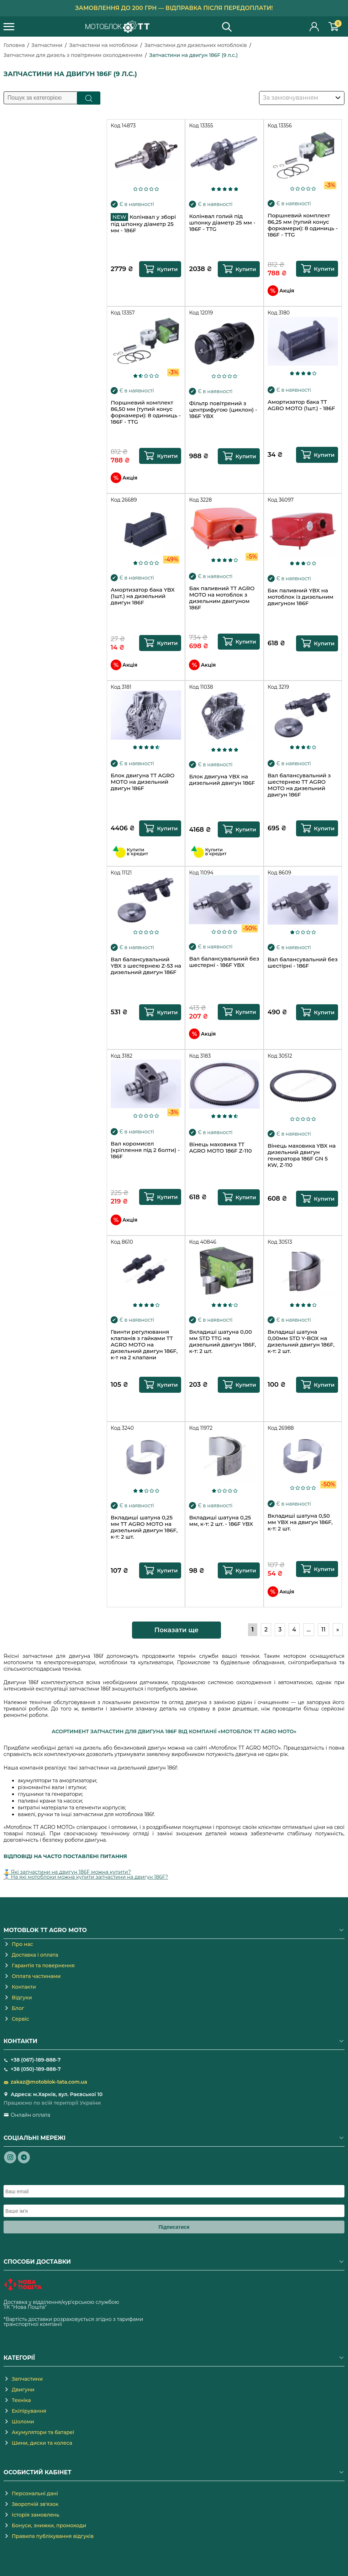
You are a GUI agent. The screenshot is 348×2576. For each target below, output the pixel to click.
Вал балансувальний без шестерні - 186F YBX (224, 962)
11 (323, 1629)
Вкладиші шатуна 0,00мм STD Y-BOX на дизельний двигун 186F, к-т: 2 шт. (301, 1341)
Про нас (22, 1944)
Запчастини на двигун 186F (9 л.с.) (193, 55)
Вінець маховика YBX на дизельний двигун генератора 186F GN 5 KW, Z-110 (302, 1155)
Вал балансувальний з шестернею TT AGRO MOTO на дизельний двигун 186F (299, 785)
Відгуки (22, 1997)
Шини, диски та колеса (42, 2443)
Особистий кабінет (315, 26)
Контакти (24, 1987)
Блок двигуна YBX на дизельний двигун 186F (222, 779)
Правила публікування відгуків (53, 2536)
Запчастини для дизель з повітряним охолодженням (73, 55)
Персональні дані (35, 2493)
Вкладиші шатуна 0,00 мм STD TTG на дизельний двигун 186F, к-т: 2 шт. (222, 1341)
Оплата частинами (36, 1976)
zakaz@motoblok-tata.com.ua (49, 2082)
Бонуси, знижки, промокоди (49, 2525)
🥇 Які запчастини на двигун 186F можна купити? (67, 1872)
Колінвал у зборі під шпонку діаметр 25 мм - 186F (143, 223)
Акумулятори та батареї (43, 2432)
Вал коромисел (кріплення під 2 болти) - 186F (145, 1150)
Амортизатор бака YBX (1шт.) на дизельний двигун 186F (143, 596)
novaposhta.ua (66, 2307)
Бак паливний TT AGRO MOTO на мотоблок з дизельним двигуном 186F (221, 598)
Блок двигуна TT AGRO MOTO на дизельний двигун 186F (142, 782)
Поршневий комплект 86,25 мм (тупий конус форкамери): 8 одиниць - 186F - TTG (303, 225)
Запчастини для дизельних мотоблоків (195, 45)
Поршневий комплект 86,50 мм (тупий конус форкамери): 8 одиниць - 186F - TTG (146, 412)
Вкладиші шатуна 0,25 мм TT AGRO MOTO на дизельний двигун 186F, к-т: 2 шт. (144, 1527)
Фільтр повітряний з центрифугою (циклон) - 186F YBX (223, 409)
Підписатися (173, 2227)
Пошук (89, 98)
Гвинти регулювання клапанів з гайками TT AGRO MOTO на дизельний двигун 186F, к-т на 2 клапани (144, 1345)
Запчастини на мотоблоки (103, 45)
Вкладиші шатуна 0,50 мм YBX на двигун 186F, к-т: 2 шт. (300, 1522)
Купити (167, 269)
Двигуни (23, 2389)
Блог (18, 2008)
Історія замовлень (35, 2515)
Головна (14, 45)
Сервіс (20, 2019)
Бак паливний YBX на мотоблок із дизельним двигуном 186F (300, 597)
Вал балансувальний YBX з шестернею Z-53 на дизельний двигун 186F (146, 965)
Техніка (21, 2400)
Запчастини (46, 45)
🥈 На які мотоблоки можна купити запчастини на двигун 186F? (86, 1877)
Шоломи (23, 2421)
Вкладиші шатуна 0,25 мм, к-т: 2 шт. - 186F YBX (221, 1520)
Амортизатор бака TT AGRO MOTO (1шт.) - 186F (301, 405)
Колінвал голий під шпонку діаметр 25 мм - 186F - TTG (222, 222)
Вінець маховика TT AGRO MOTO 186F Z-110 (220, 1147)
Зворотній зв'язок (35, 2504)
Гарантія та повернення (43, 1965)
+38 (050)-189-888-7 (36, 2069)
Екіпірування (29, 2411)
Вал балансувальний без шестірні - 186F (303, 962)
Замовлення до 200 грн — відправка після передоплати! (174, 8)
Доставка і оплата (35, 1955)
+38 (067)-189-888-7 (35, 2060)
